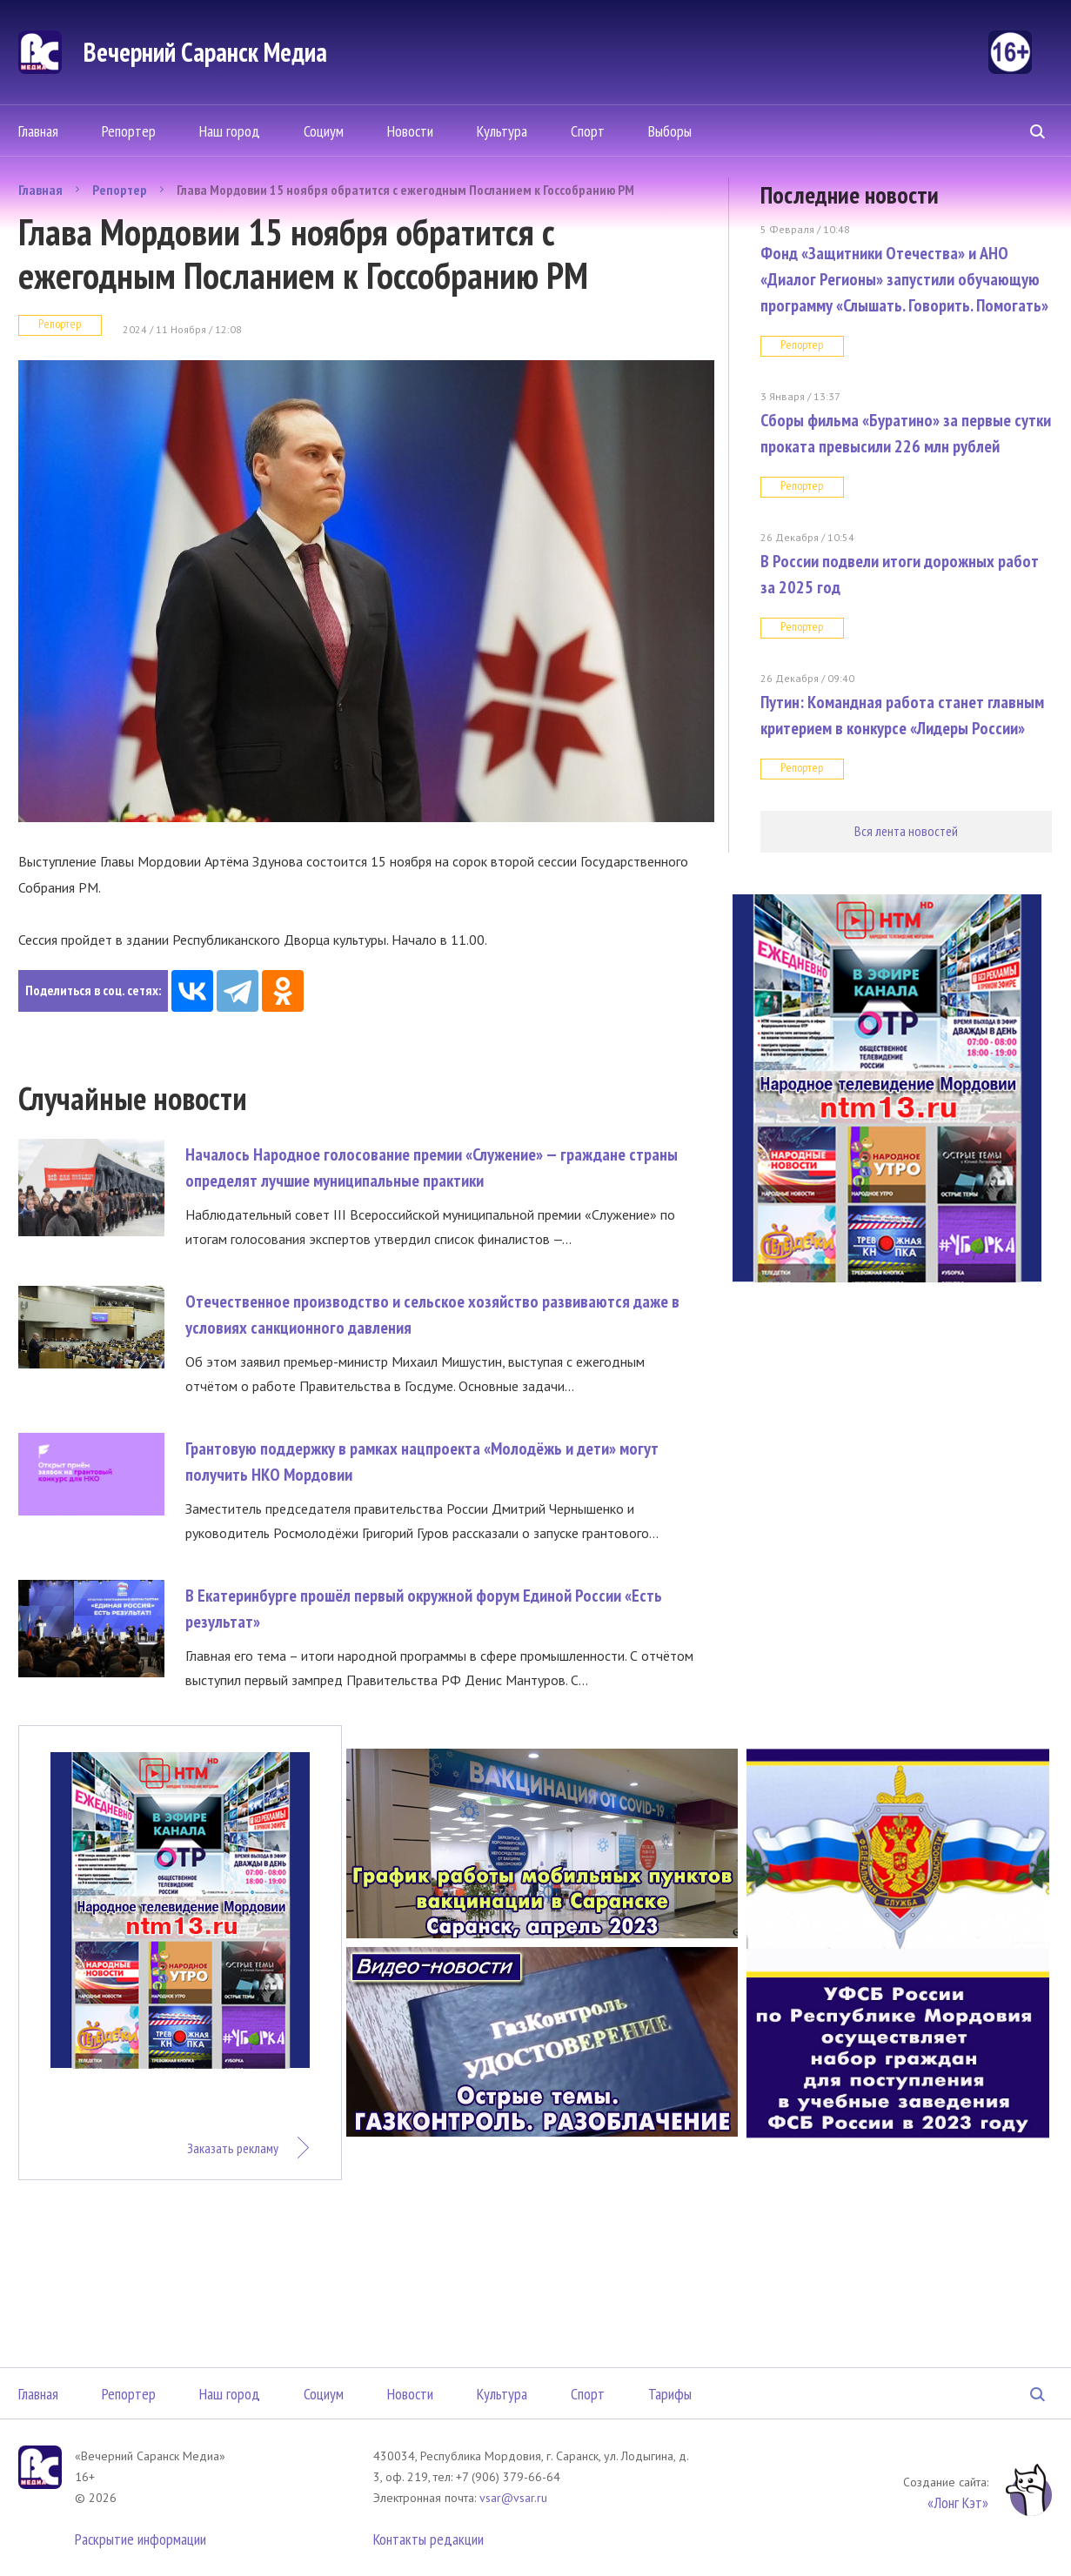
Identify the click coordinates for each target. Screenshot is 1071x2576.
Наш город (229, 131)
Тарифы (670, 2394)
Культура (502, 131)
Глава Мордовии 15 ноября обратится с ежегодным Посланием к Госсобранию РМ (405, 189)
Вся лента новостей (906, 831)
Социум (324, 131)
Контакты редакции (428, 2539)
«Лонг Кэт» (957, 2502)
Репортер (129, 131)
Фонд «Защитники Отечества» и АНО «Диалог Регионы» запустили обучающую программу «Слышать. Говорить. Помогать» (904, 279)
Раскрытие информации (140, 2539)
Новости (410, 131)
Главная (38, 131)
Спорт (588, 131)
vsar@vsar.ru (513, 2498)
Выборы (670, 131)
